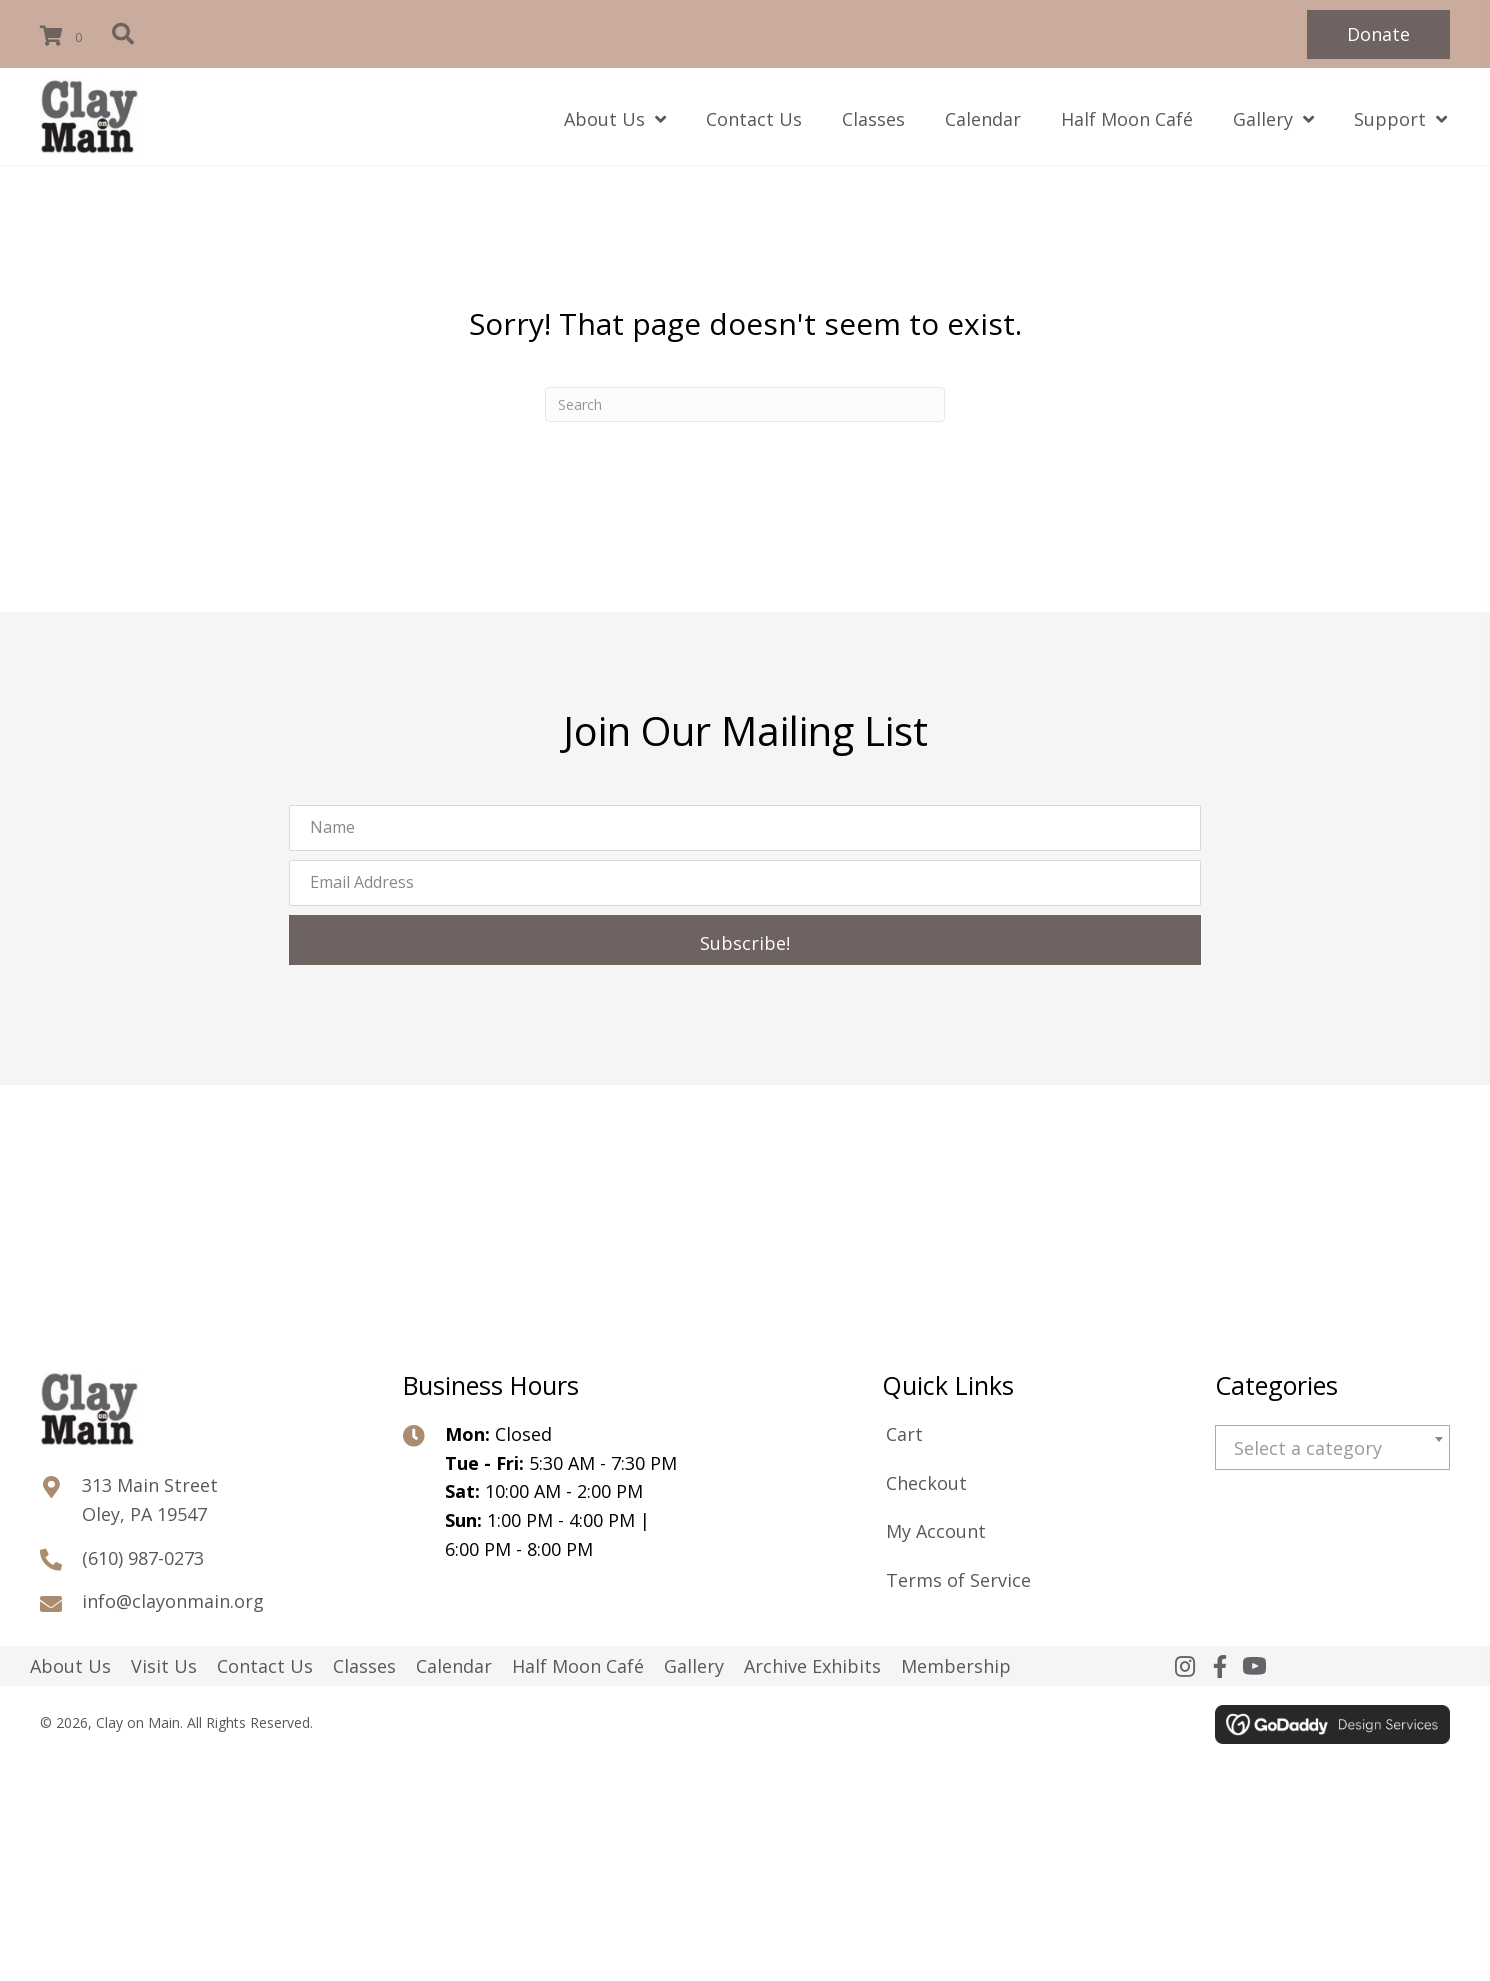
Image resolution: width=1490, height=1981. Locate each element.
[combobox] (1333, 1447)
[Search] (745, 404)
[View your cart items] (64, 36)
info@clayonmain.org (173, 1601)
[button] (1378, 34)
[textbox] (1333, 1448)
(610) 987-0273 (143, 1558)
